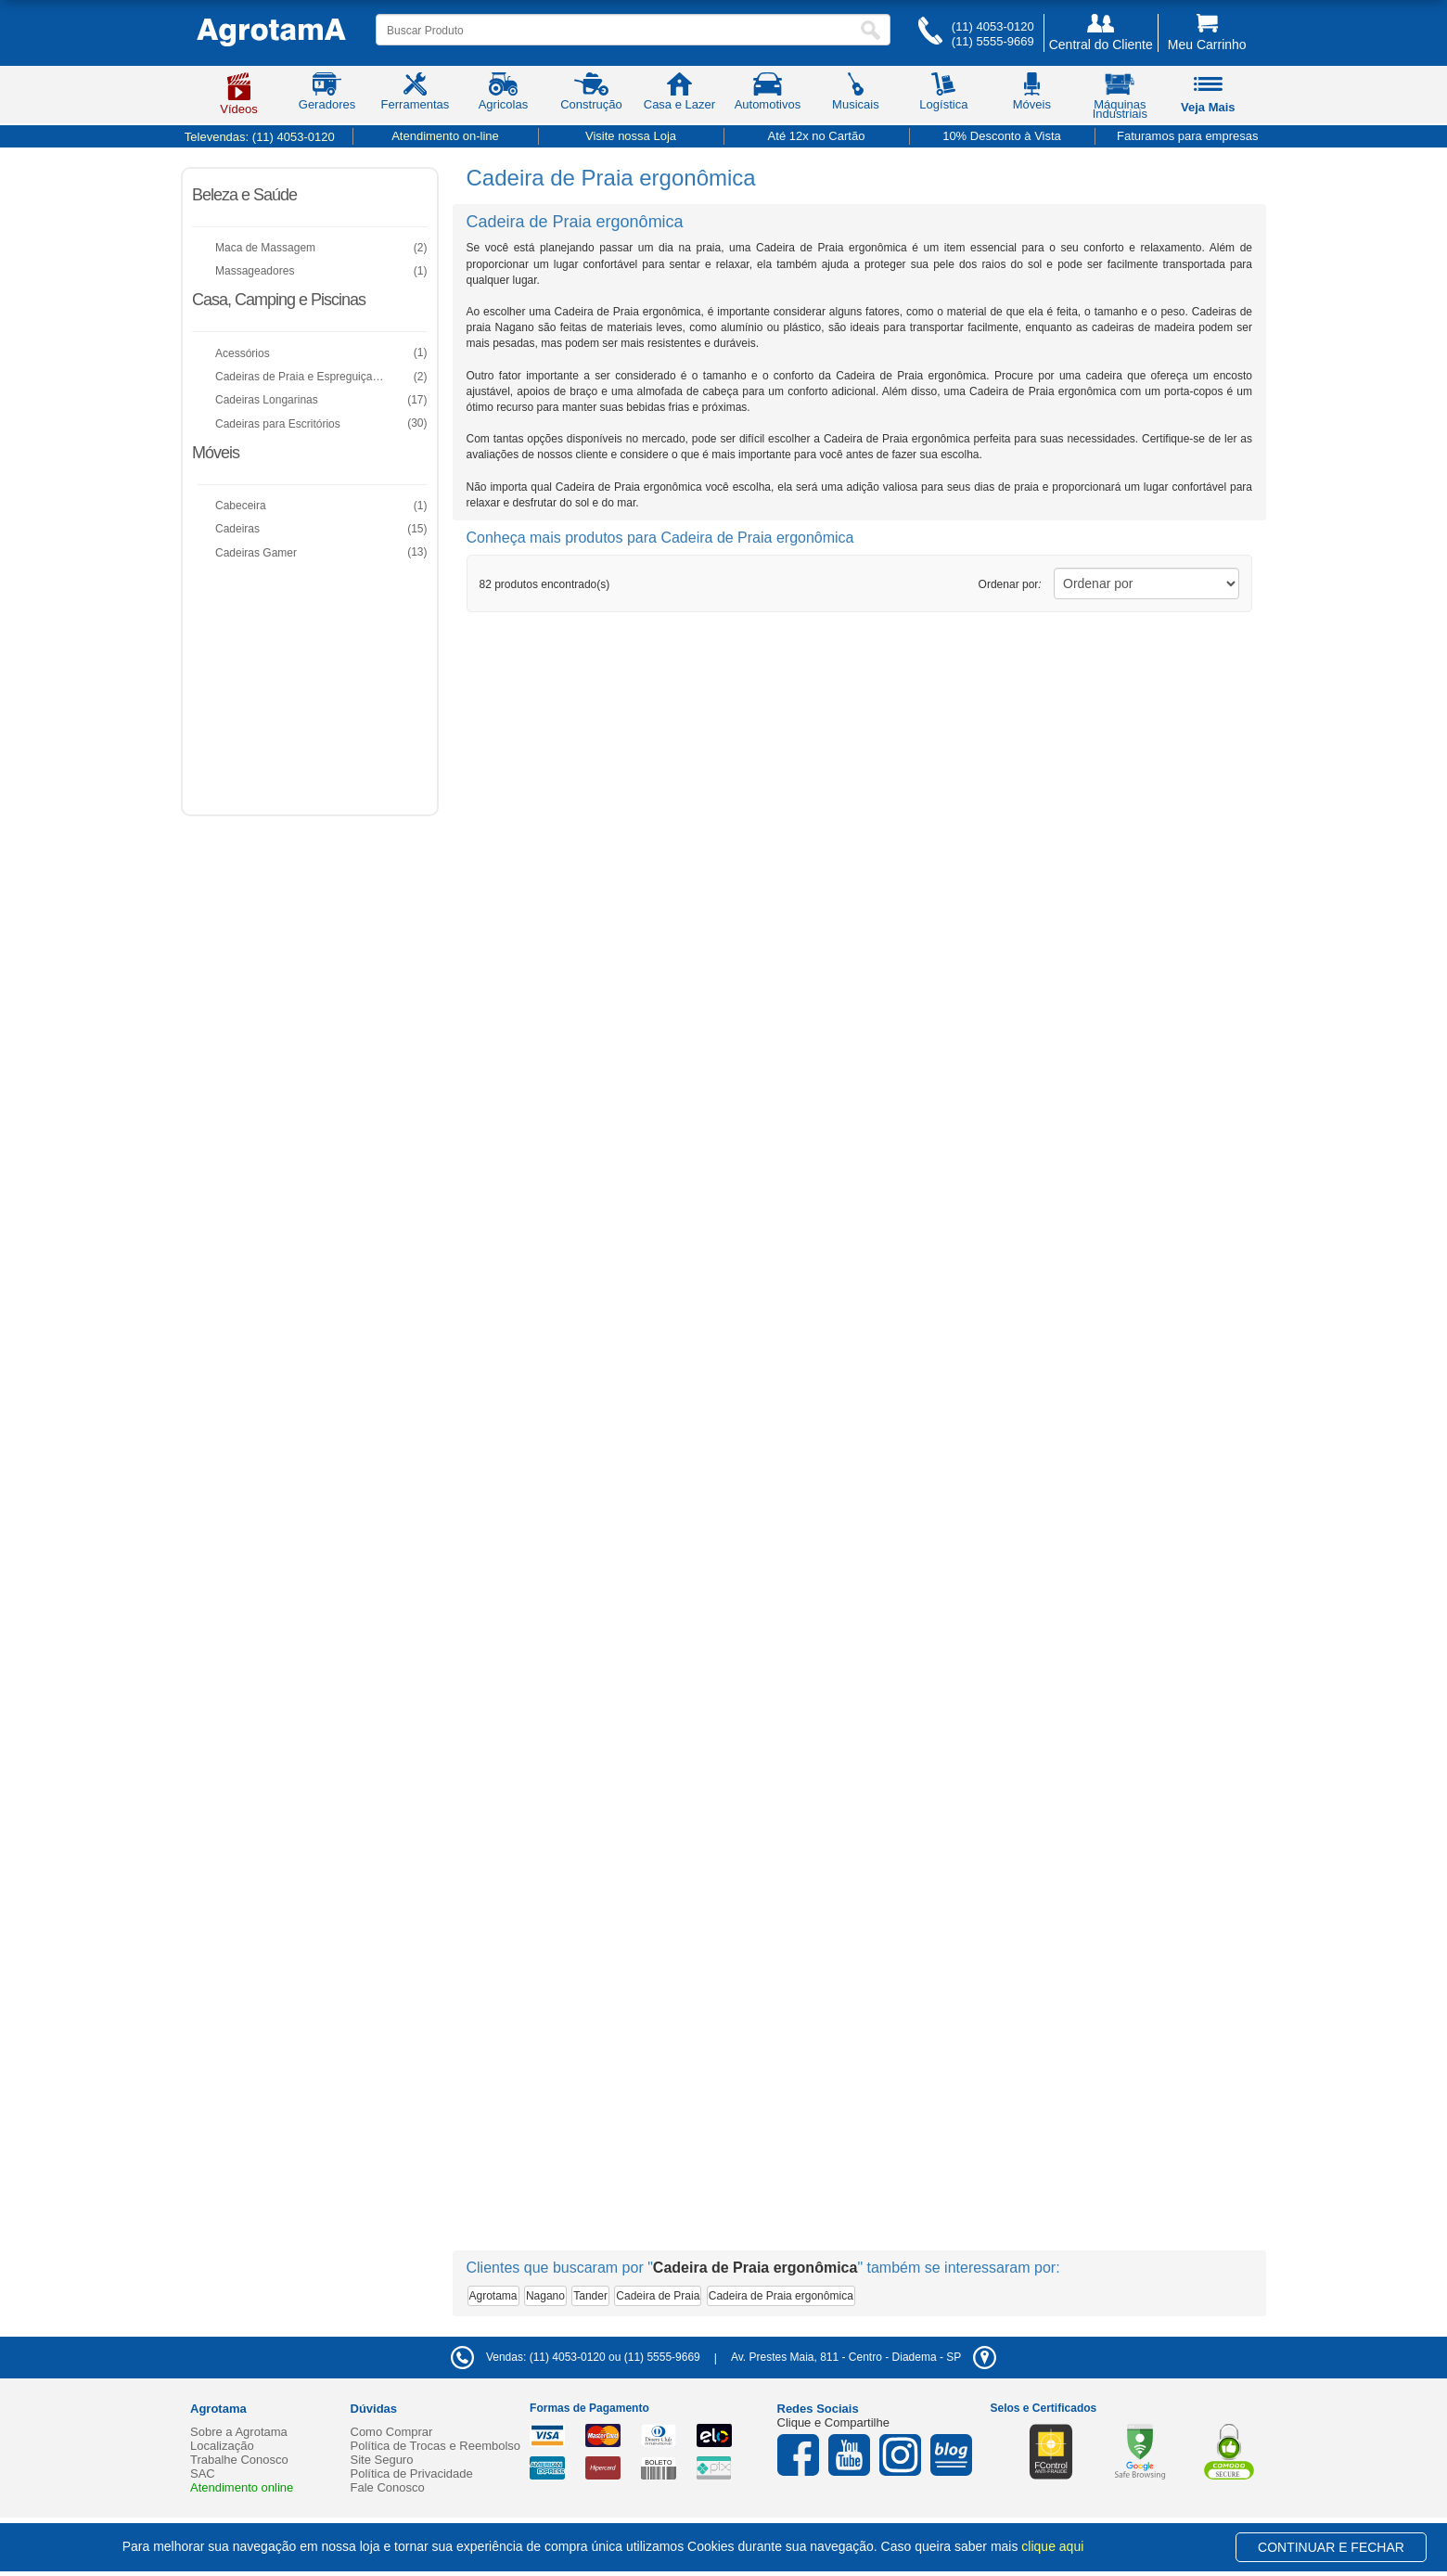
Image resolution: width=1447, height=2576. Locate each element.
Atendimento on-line (445, 136)
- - (863, 2357)
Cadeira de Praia (657, 2295)
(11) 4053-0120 (993, 26)
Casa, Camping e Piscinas (278, 299)
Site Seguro (382, 2460)
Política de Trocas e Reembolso (436, 2446)
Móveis (215, 452)
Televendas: (260, 137)
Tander (590, 2295)
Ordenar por (1010, 584)
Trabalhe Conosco (239, 2460)
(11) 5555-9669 (993, 41)
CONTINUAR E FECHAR (1331, 2547)
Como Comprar (392, 2432)
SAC (202, 2473)
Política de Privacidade (412, 2473)
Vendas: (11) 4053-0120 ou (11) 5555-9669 (575, 2357)
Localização (222, 2446)
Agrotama (493, 2295)
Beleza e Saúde (244, 195)
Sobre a (239, 2432)
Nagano (545, 2295)
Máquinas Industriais (1120, 99)
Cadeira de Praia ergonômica (781, 2295)
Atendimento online (241, 2487)
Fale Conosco (388, 2487)
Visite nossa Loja (630, 136)
